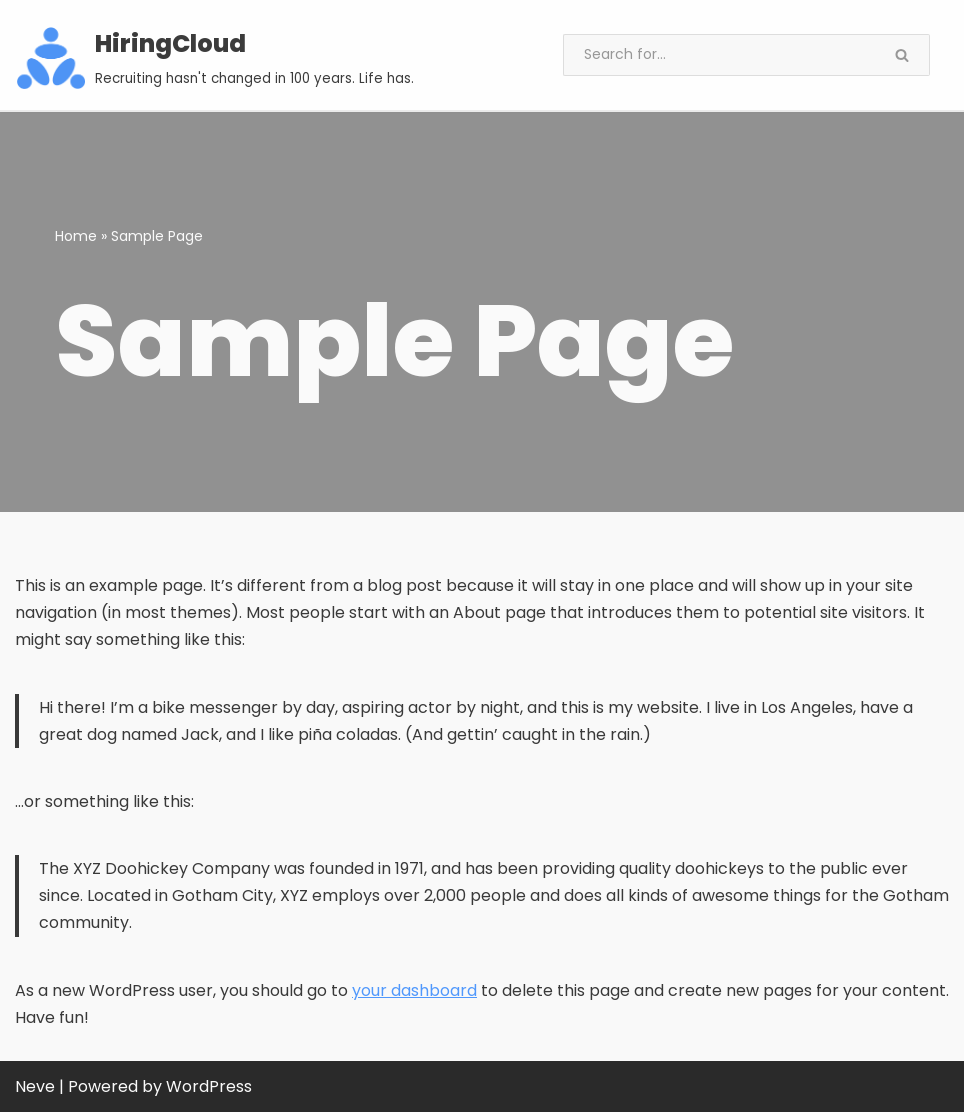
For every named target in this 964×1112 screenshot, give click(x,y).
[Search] (719, 55)
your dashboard (414, 990)
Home (76, 236)
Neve (35, 1086)
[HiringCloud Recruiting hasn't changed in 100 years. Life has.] (215, 58)
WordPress (209, 1086)
